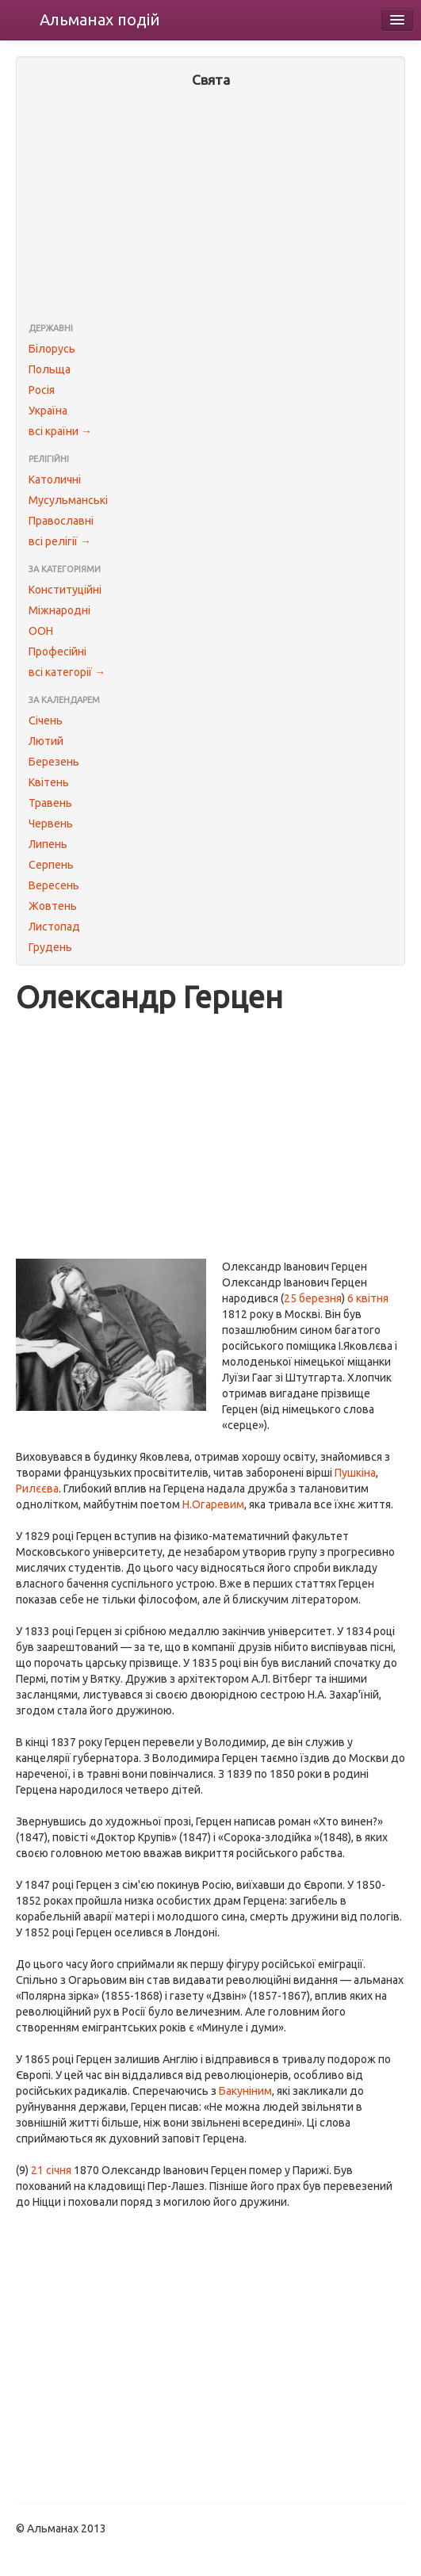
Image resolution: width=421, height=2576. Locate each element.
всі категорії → (67, 672)
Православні (61, 520)
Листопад (54, 926)
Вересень (54, 885)
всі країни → (60, 431)
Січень (46, 720)
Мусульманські (68, 500)
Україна (48, 410)
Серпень (51, 864)
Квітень (49, 782)
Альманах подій (100, 19)
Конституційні (65, 589)
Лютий (46, 741)
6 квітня (367, 1298)
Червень (51, 823)
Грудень (50, 947)
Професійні (57, 651)
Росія (42, 390)
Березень (54, 761)
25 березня (313, 1298)
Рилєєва (37, 1488)
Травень (50, 803)
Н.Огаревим (213, 1504)
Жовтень (53, 906)
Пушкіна (355, 1472)
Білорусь (52, 348)
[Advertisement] (210, 207)
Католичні (55, 479)
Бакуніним (245, 2091)
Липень (48, 844)
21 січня (51, 2170)
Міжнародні (59, 610)
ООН (41, 631)
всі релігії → (60, 541)
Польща (50, 369)
